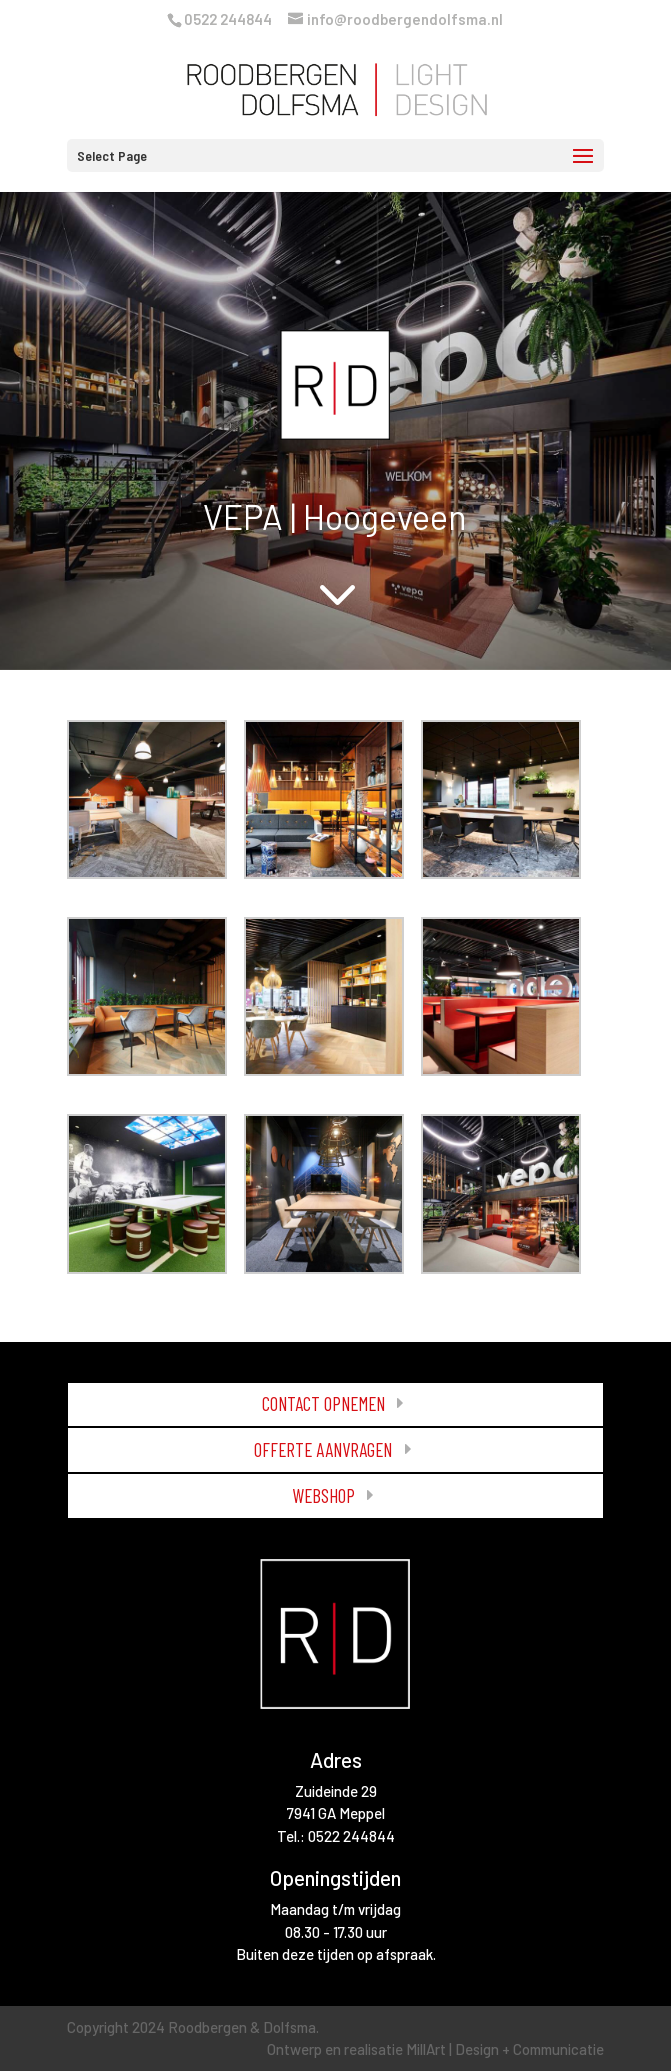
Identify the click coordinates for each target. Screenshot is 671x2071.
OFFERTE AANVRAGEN (323, 1449)
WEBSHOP (323, 1495)
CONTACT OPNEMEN (323, 1403)
